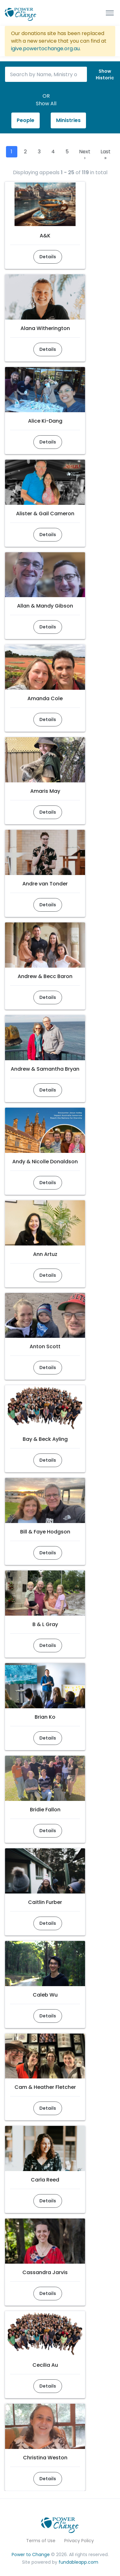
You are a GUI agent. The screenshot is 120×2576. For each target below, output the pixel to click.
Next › (84, 155)
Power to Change (31, 2554)
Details (47, 257)
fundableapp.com (78, 2562)
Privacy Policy (79, 2540)
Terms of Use (40, 2540)
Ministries (68, 120)
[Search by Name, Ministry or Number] (46, 74)
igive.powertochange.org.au (45, 48)
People (25, 120)
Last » (105, 155)
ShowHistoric (105, 74)
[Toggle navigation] (109, 13)
